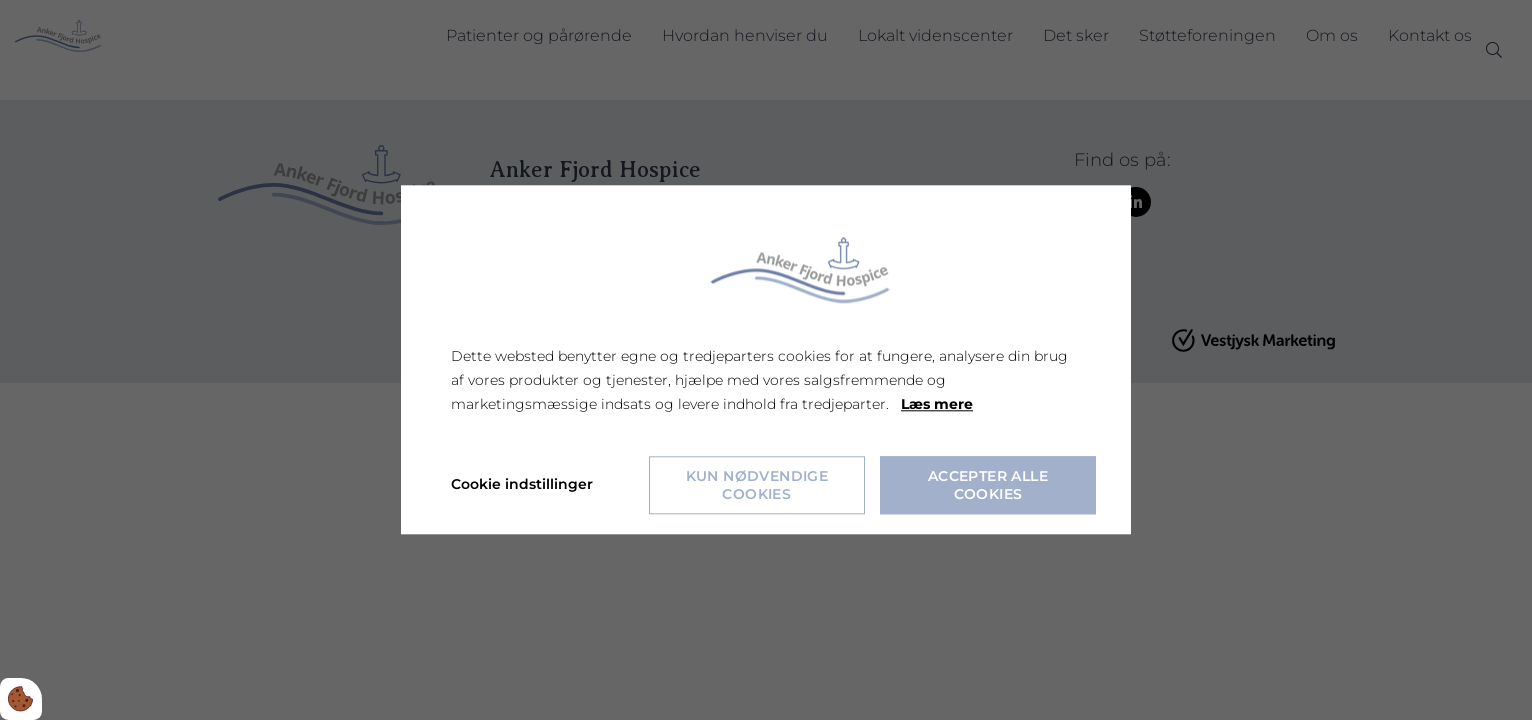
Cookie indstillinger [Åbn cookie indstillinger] (522, 485)
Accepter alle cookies (988, 486)
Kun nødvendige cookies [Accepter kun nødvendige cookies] (757, 486)
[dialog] (766, 359)
